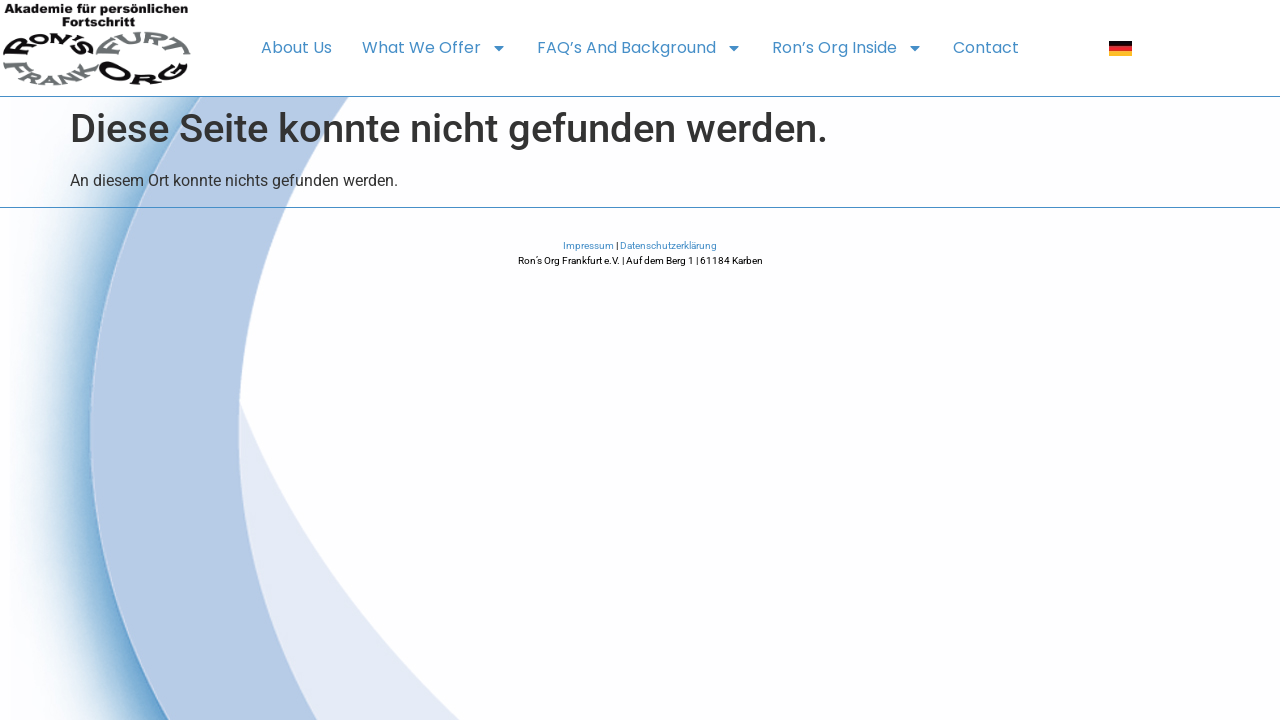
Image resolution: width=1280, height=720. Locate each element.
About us (296, 47)
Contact (986, 47)
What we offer (434, 48)
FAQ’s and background (639, 48)
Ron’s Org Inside (847, 48)
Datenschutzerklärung (668, 245)
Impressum (588, 245)
